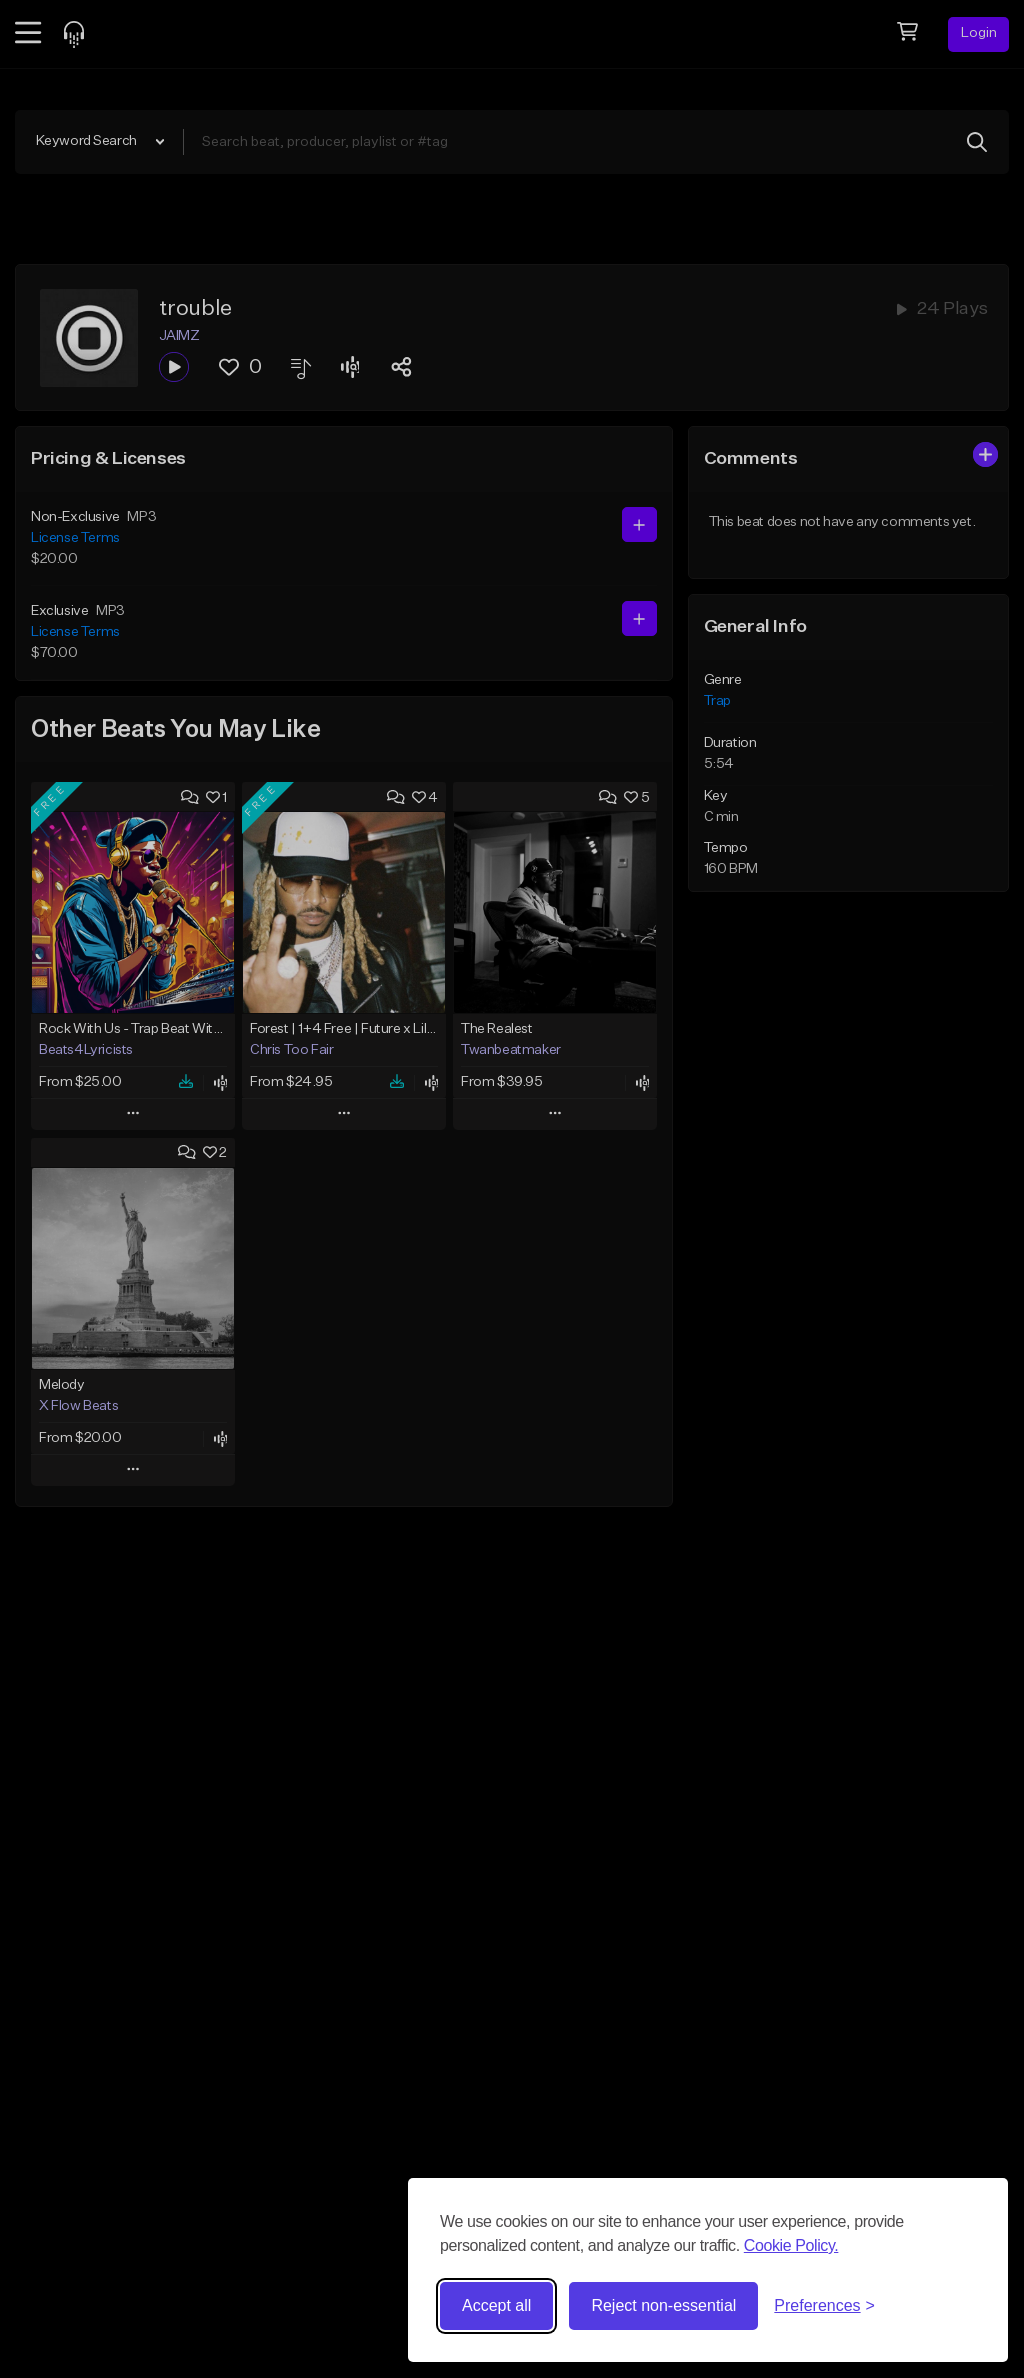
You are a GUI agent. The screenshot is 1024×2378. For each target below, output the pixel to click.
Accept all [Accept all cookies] (496, 2305)
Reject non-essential (663, 2305)
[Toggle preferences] (824, 2306)
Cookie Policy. (791, 2245)
